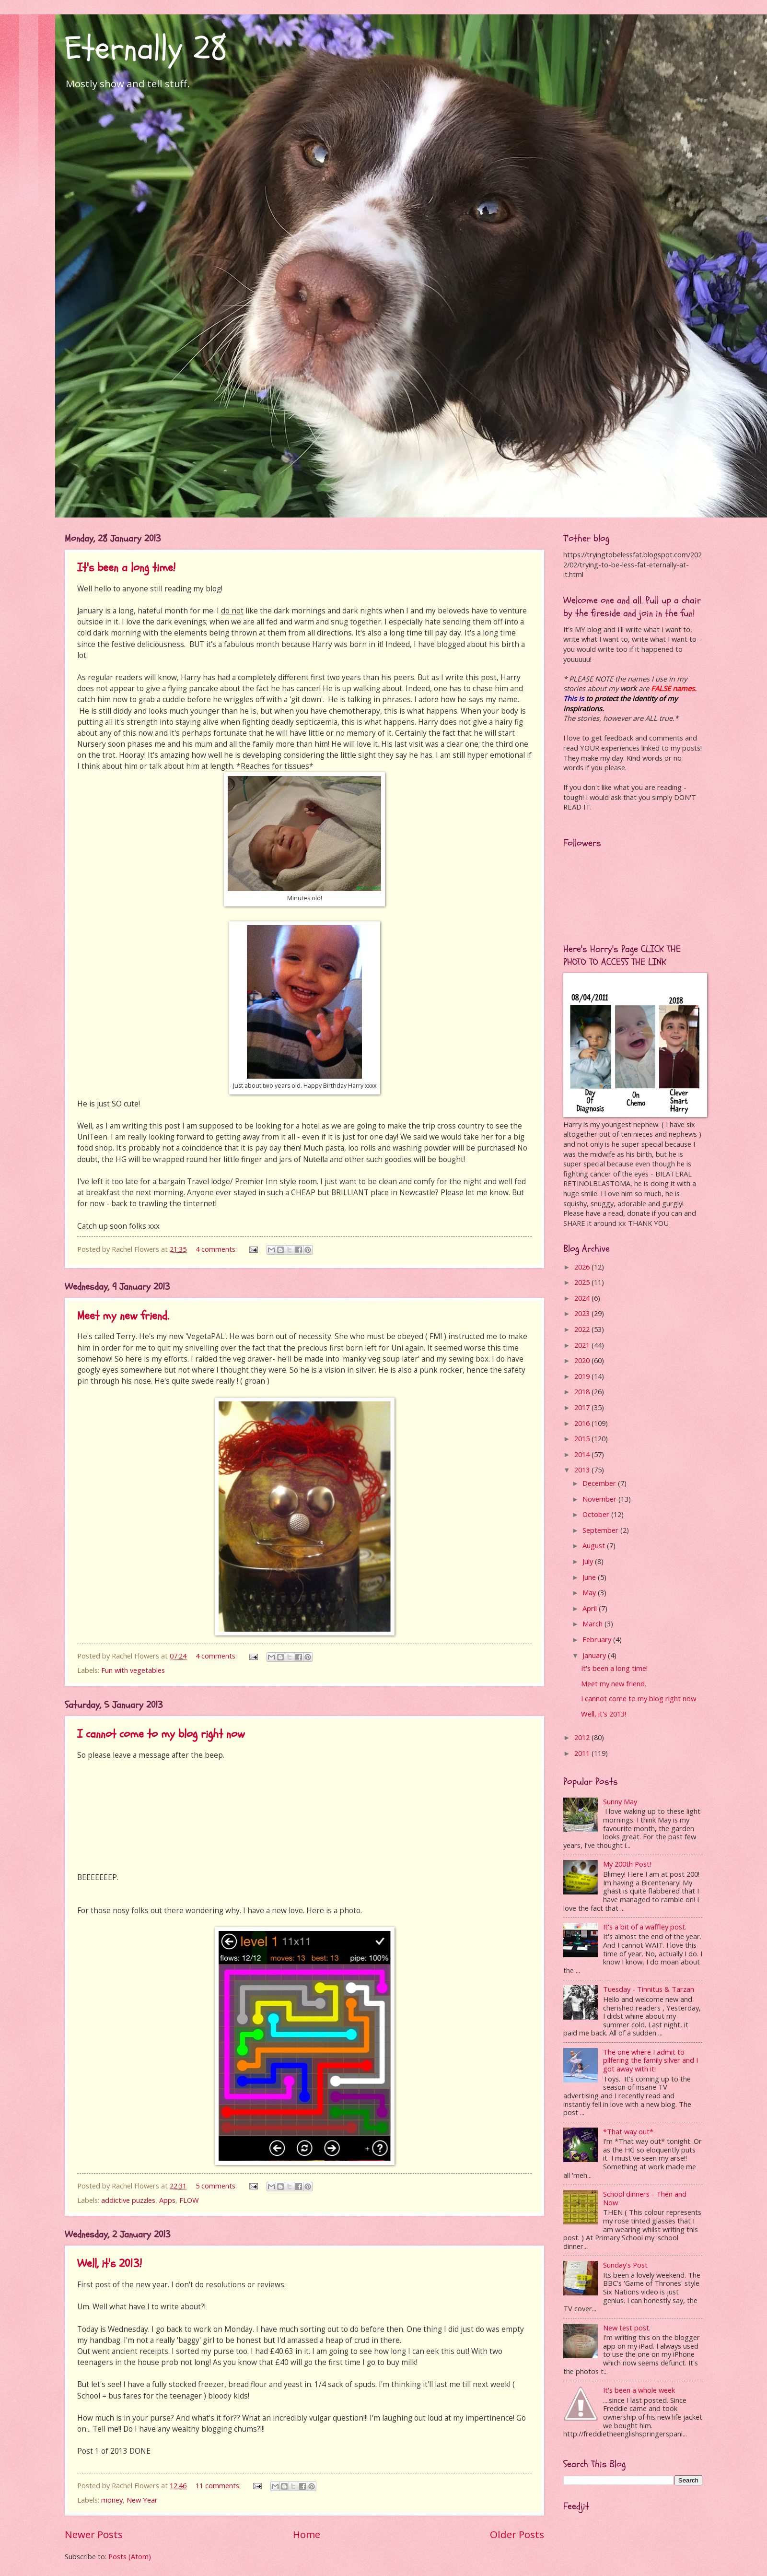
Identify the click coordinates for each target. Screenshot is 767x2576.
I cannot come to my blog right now (161, 1734)
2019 (583, 1376)
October (596, 1514)
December (600, 1483)
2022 (583, 1329)
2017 (583, 1407)
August (594, 1545)
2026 (583, 1266)
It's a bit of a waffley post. (644, 1926)
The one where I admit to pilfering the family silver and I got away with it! (650, 2060)
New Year (142, 2500)
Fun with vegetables (133, 1670)
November (600, 1499)
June (590, 1577)
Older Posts (517, 2534)
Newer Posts (94, 2534)
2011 (583, 1753)
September (601, 1530)
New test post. (627, 2327)
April (590, 1608)
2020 (583, 1360)
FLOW (189, 2200)
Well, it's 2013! (109, 2263)
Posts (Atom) (129, 2556)
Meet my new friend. (123, 1316)
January (595, 1655)
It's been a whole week (639, 2390)
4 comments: (217, 1249)
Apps (167, 2200)
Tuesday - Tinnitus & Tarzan (648, 1989)
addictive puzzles (128, 2200)
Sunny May (620, 1801)
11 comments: (219, 2485)
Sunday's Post (625, 2265)
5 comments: (217, 2185)
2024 (583, 1298)
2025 (583, 1282)
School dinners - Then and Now (644, 2198)
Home (306, 2534)
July (588, 1561)
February (597, 1639)
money (112, 2500)
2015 (583, 1438)
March (593, 1623)
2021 (583, 1345)
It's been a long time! (126, 568)
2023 (583, 1313)
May (590, 1592)
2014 (583, 1454)
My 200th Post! (627, 1864)
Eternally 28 (146, 48)
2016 (583, 1423)
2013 (583, 1469)
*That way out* (628, 2131)
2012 (583, 1737)
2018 (583, 1391)
